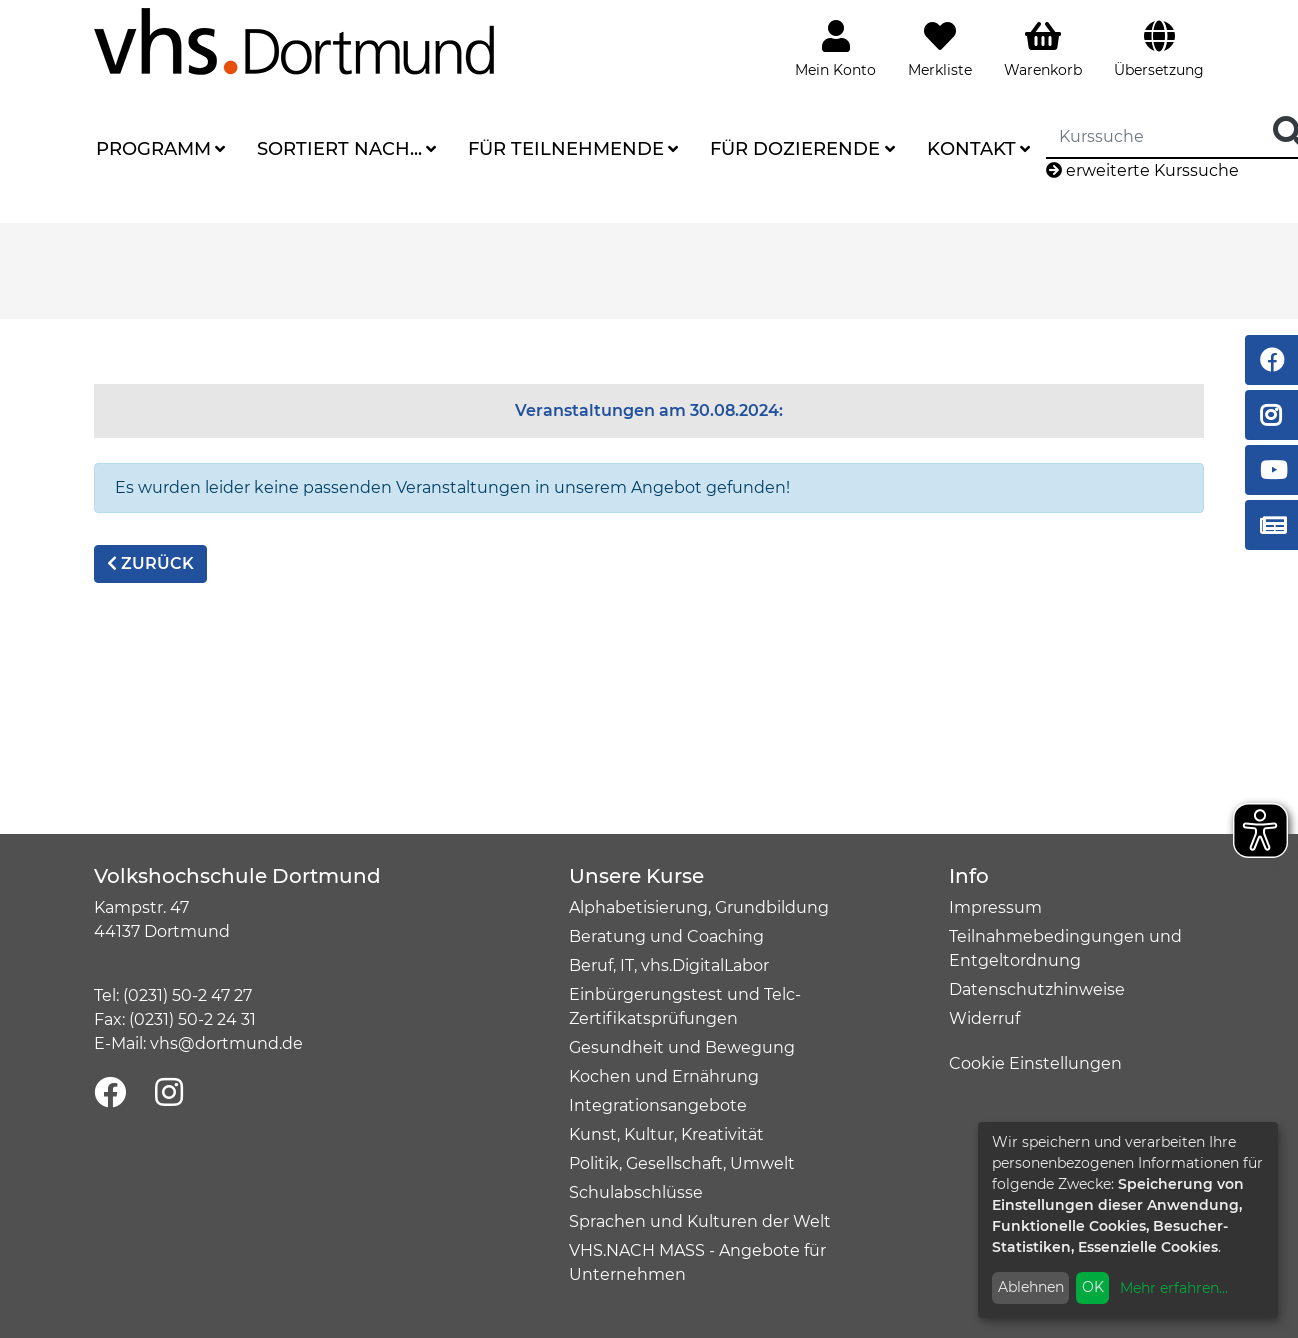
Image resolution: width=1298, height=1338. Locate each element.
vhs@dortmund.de (226, 1043)
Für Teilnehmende (566, 149)
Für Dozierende (795, 149)
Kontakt (971, 149)
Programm (153, 149)
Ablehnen (1031, 1287)
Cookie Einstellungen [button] (1035, 1063)
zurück (150, 563)
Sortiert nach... (339, 149)
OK (1093, 1287)
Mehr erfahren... (1174, 1288)
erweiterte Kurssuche (1142, 170)
